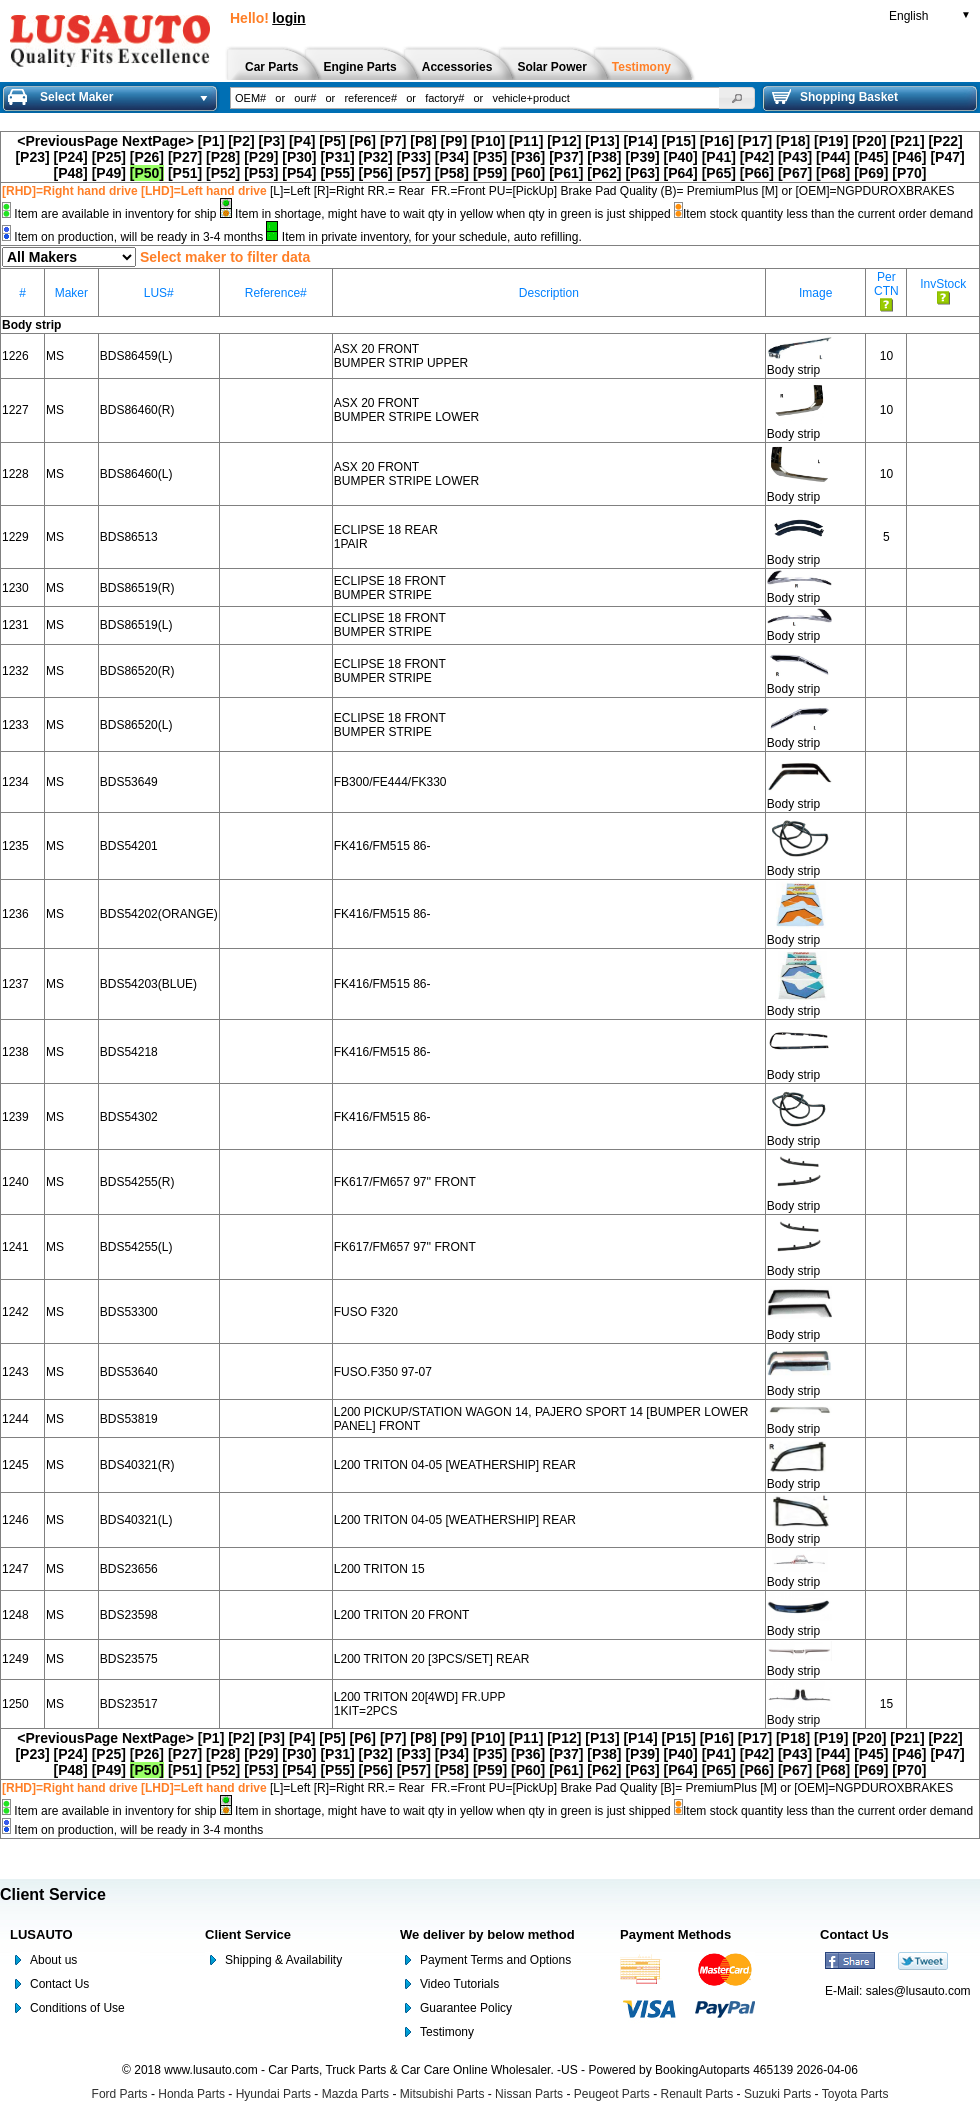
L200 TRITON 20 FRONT (402, 1615)
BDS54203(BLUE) (148, 984)
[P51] (185, 173)
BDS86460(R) (137, 410)
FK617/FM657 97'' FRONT (405, 1182)
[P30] (299, 157)
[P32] (376, 157)
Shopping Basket (835, 97)
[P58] (452, 173)
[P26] (147, 157)
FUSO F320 (366, 1312)
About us (53, 1960)
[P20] (869, 141)
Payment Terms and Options (495, 1960)
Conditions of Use (77, 2008)
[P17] (755, 141)
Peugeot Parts (612, 2094)
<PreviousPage (67, 141)
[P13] (602, 141)
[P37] (566, 157)
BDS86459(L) (136, 356)
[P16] (717, 141)
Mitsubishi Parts (442, 2094)
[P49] (109, 173)
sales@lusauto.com (918, 1991)
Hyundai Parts (273, 2094)
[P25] (109, 157)
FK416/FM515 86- (382, 846)
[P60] (528, 173)
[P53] (261, 173)
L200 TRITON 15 (379, 1569)
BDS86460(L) (136, 474)
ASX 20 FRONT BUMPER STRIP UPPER (401, 356)
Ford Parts (120, 2094)
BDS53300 (129, 1312)
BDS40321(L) (136, 1520)
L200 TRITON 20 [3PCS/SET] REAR (432, 1659)
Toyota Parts (855, 2094)
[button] (737, 98)
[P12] (564, 141)
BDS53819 (129, 1419)
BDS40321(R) (137, 1465)
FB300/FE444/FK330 (390, 782)
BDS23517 (129, 1704)
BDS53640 (129, 1372)
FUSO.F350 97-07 (383, 1372)
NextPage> (158, 141)
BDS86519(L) (136, 625)
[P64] (681, 173)
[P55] (337, 173)
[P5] (332, 141)
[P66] (757, 173)
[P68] (833, 173)
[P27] (185, 157)
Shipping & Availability (283, 1960)
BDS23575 (129, 1659)
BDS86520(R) (137, 671)
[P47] (947, 157)
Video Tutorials (459, 1984)
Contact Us (59, 1984)
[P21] (907, 141)
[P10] (488, 141)
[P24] (71, 157)
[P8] (423, 141)
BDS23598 (129, 1615)
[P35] (490, 157)
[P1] (211, 141)
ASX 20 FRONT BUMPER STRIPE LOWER (406, 410)
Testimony (447, 2032)
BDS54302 (129, 1117)
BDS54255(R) (137, 1182)
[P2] (241, 141)
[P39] (642, 157)
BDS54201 (129, 846)
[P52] (223, 173)
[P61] (566, 173)
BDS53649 (129, 782)
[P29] (261, 157)
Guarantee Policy (466, 2008)
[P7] (393, 141)
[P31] (337, 157)
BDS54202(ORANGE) (159, 914)
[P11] (526, 141)
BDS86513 (129, 537)
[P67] (795, 173)
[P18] (793, 141)
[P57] (414, 173)
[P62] (604, 173)
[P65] (719, 173)
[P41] (719, 157)
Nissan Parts (529, 2094)
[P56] (376, 173)
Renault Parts (697, 2094)
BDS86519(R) (137, 588)
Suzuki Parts (777, 2094)
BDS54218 (129, 1052)
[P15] (679, 141)
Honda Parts (191, 2094)
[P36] (528, 157)
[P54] (299, 173)
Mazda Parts (355, 2094)
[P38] (604, 157)
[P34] (452, 157)
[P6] (363, 141)
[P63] (642, 173)
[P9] (454, 141)
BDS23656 (129, 1569)
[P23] (32, 157)
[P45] (871, 157)
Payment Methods (675, 1934)
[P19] (831, 141)
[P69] (871, 173)
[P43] (795, 157)
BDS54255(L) (136, 1247)
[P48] (71, 173)
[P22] (945, 141)
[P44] (833, 157)
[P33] (414, 157)
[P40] (681, 157)
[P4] (302, 141)
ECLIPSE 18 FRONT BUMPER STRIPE (390, 588)
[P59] (490, 173)
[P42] (757, 157)
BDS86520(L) (136, 725)
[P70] (909, 173)
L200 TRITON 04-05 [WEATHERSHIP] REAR (455, 1465)
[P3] (272, 141)
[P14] (640, 141)
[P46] (909, 157)
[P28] (223, 157)
